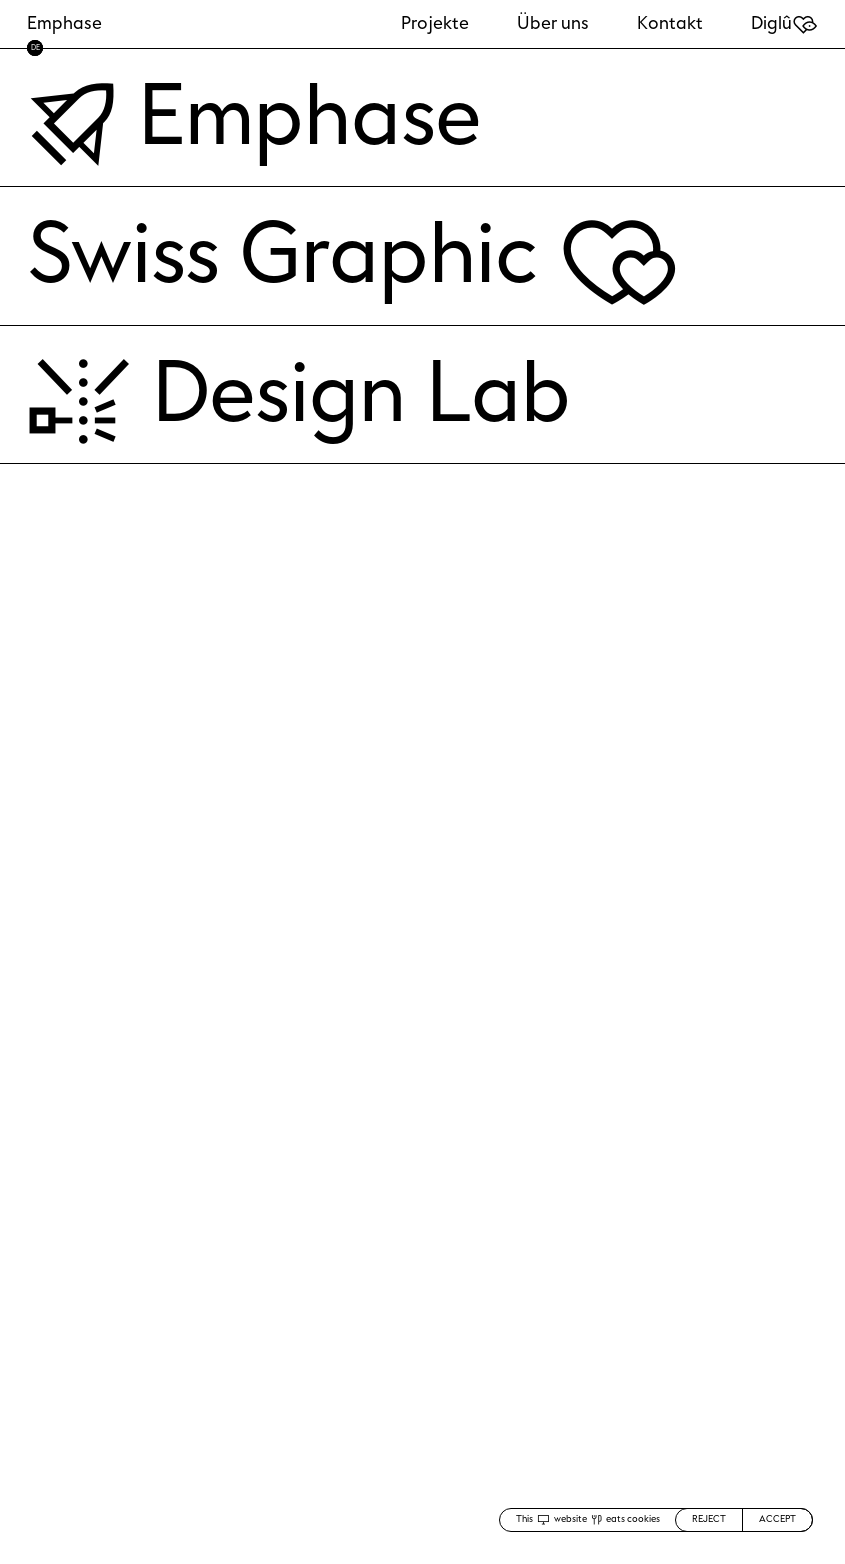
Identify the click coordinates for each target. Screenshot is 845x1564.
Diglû (784, 23)
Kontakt (670, 23)
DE (35, 47)
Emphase (64, 23)
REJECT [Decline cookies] (709, 1519)
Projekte (435, 23)
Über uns (553, 23)
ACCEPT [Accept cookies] (777, 1519)
